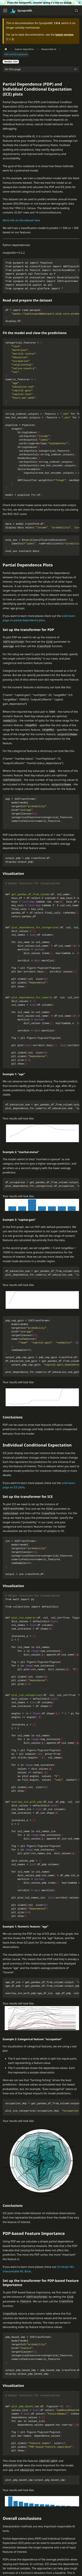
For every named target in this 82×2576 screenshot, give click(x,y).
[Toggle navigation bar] (5, 10)
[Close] (79, 2)
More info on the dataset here (21, 220)
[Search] (76, 11)
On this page (13, 69)
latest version (64, 34)
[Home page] (6, 49)
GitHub (68, 2)
